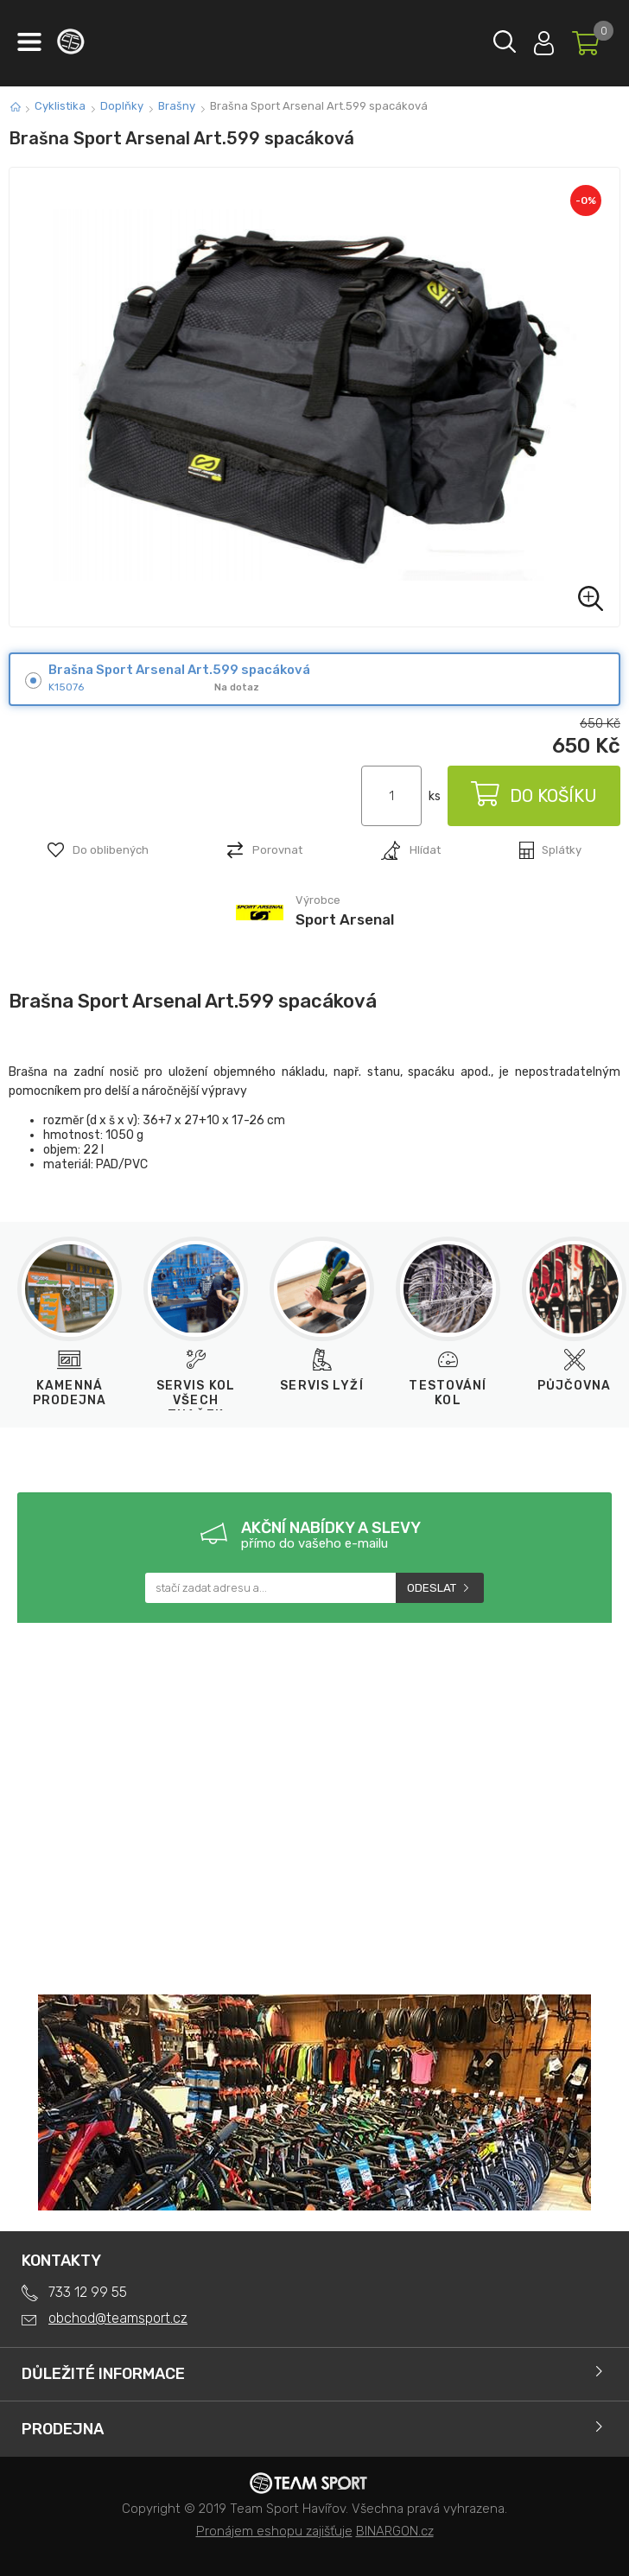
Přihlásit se (544, 39)
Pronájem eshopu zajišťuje (274, 2531)
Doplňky (121, 105)
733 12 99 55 (87, 2292)
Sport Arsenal (344, 919)
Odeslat (431, 1587)
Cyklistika (60, 105)
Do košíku (534, 796)
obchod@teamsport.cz (117, 2318)
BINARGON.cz (395, 2531)
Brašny (176, 105)
